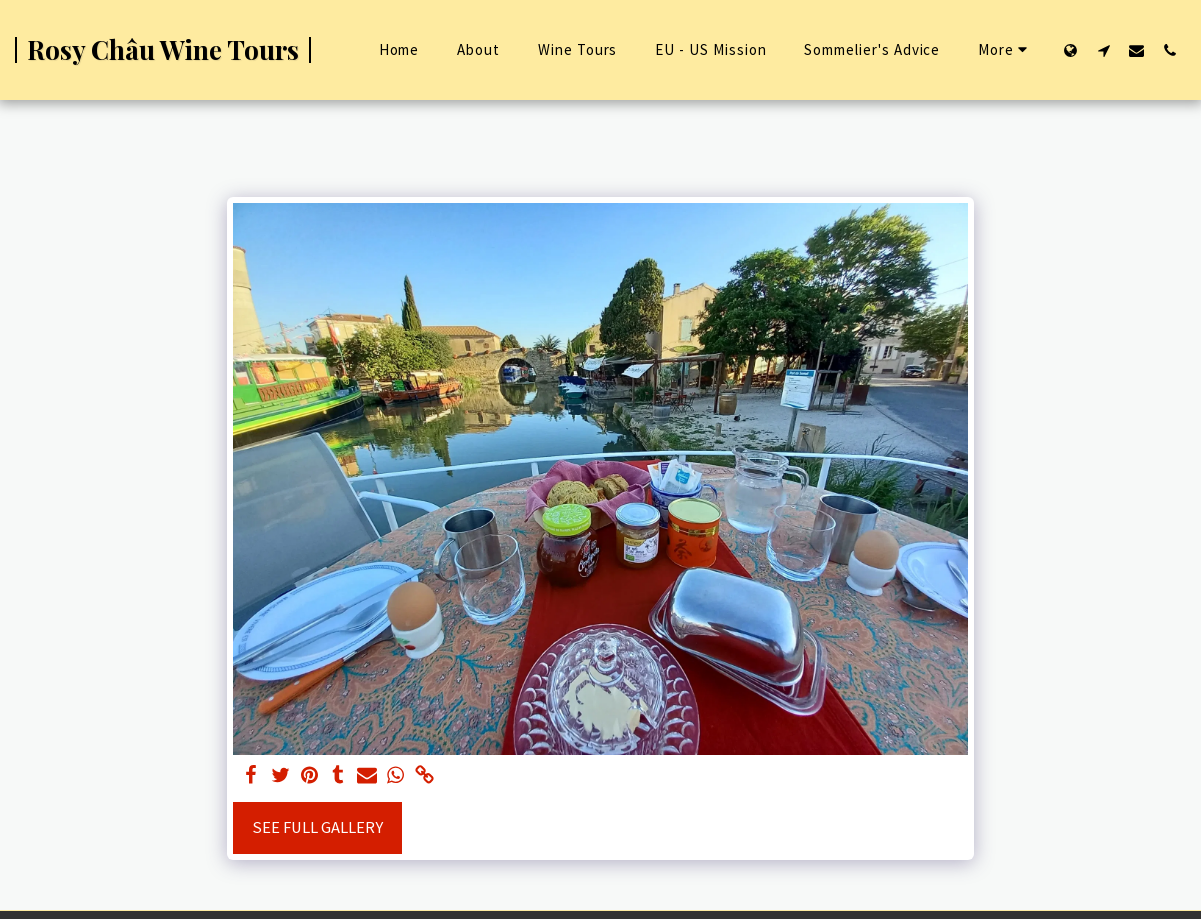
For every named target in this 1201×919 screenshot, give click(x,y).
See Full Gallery (317, 827)
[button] (1103, 50)
